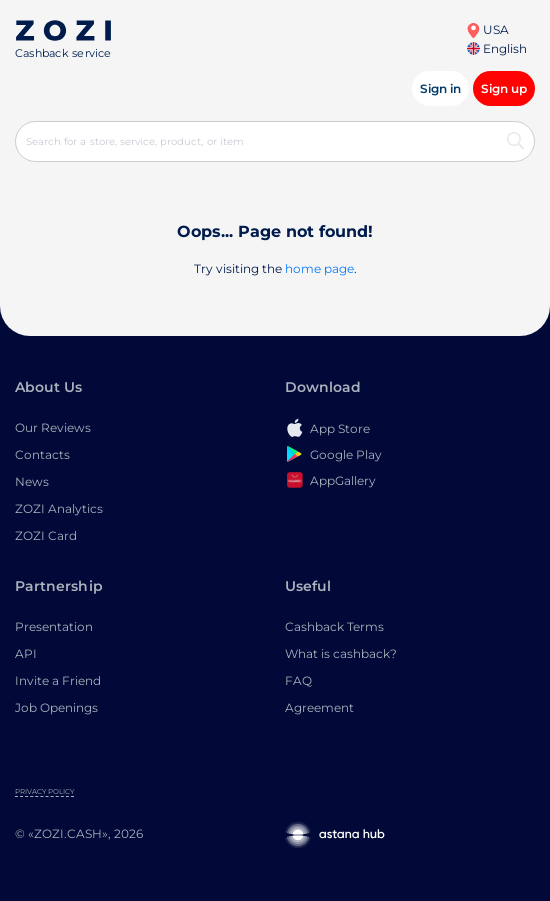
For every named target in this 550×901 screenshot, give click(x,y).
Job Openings (56, 707)
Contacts (42, 454)
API (26, 653)
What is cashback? (341, 653)
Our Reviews (53, 427)
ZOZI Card (46, 535)
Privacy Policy (44, 791)
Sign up (504, 88)
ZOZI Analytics (59, 508)
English (497, 48)
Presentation (54, 626)
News (32, 481)
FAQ (298, 680)
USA (487, 29)
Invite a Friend (58, 680)
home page (319, 268)
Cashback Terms (334, 626)
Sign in (440, 88)
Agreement (319, 707)
